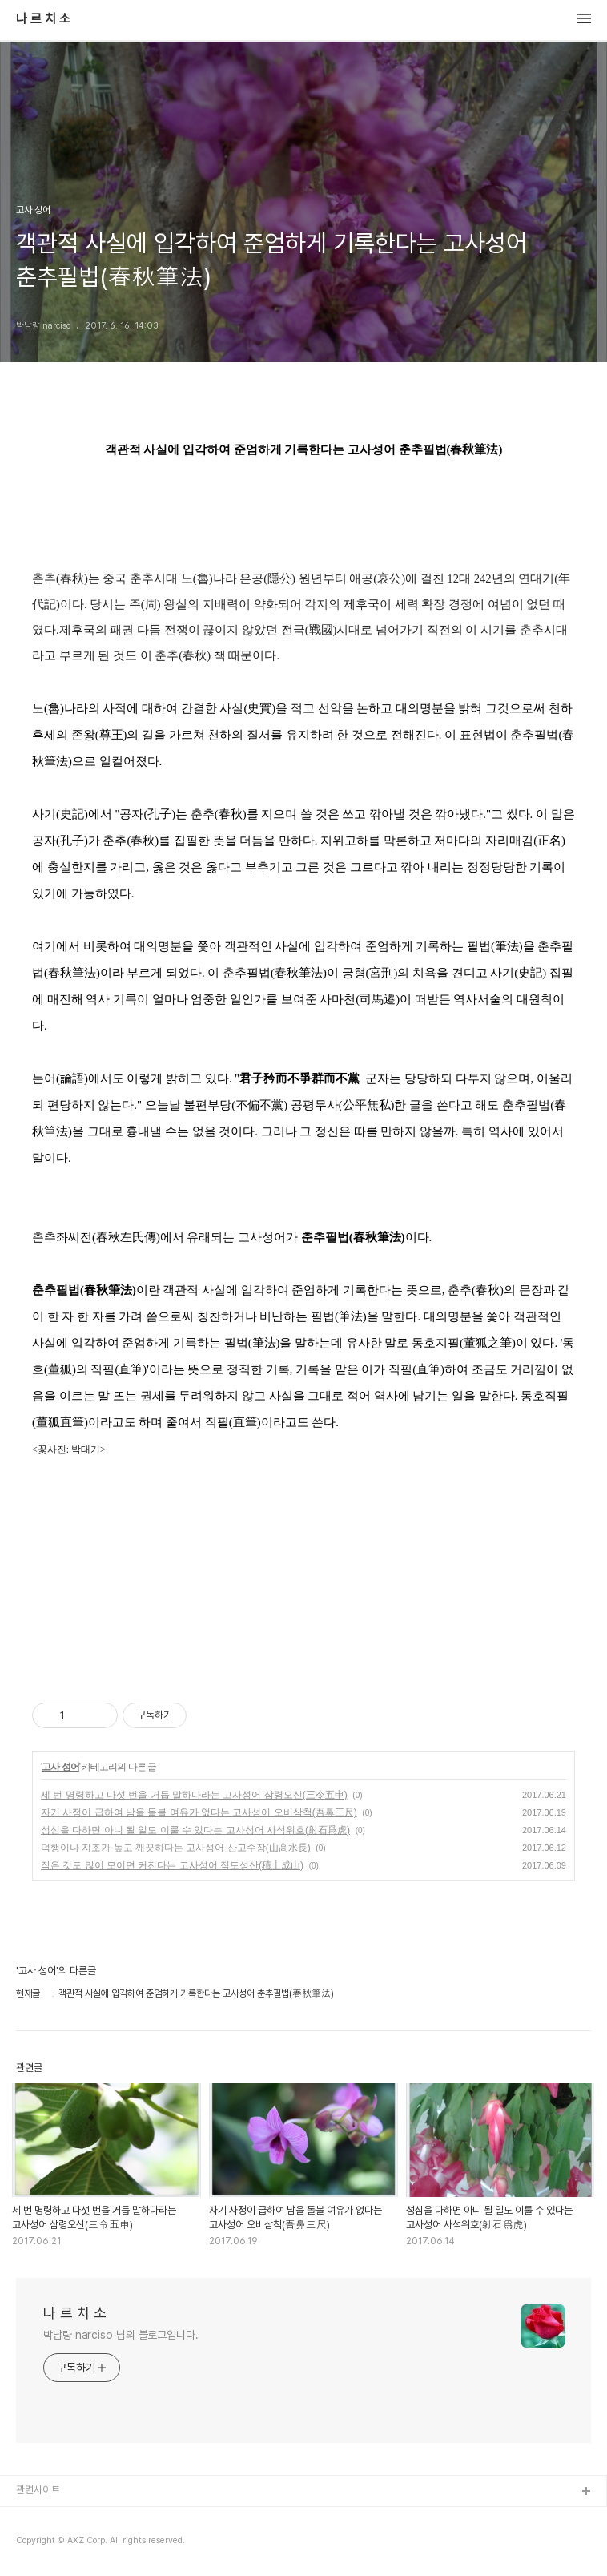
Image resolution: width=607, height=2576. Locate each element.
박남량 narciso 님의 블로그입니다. (121, 2334)
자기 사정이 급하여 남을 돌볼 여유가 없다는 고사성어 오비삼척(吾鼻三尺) (199, 1812)
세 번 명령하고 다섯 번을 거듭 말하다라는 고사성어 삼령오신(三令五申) (194, 1794)
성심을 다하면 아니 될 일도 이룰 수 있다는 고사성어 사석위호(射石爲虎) (195, 1830)
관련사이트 (38, 2490)
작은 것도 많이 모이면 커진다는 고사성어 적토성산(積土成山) (172, 1865)
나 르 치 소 (43, 19)
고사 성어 (60, 1766)
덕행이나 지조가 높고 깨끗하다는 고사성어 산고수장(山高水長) (176, 1847)
